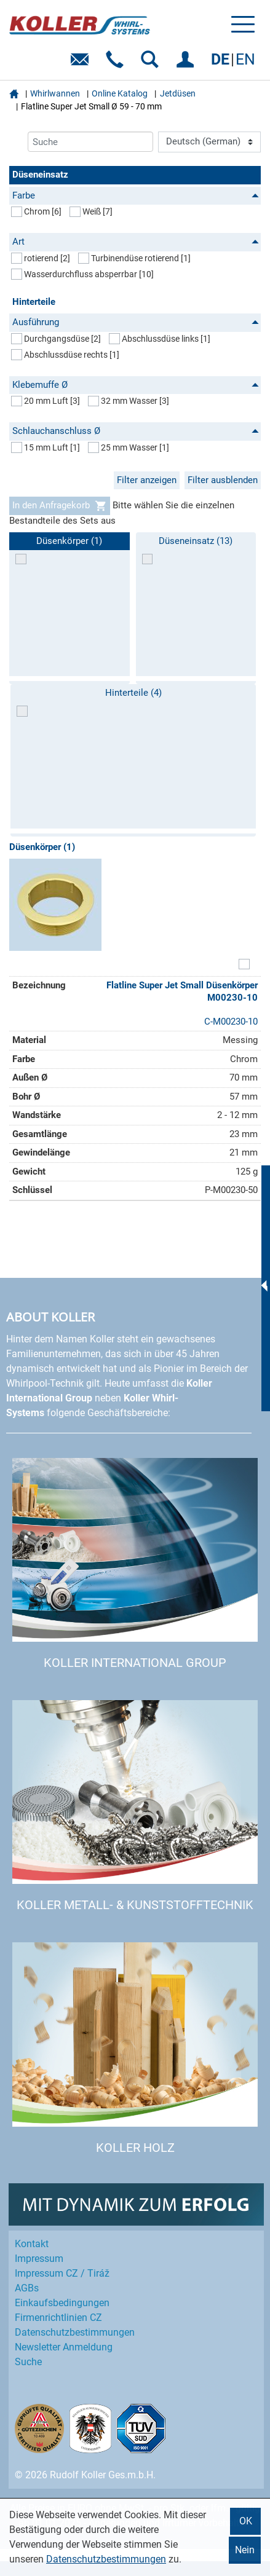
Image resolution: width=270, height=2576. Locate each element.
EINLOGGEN (187, 63)
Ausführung (135, 322)
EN (245, 59)
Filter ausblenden (223, 480)
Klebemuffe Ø (135, 384)
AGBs (27, 2288)
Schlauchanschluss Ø (135, 430)
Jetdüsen (178, 93)
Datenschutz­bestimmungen (75, 2332)
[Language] (209, 142)
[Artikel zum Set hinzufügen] (244, 965)
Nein (245, 2550)
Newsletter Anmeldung (64, 2347)
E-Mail (82, 63)
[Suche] (90, 142)
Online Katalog (120, 93)
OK (245, 2521)
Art (135, 241)
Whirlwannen (55, 93)
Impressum (39, 2258)
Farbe (135, 195)
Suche (28, 2362)
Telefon (117, 63)
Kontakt (32, 2244)
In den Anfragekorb (59, 506)
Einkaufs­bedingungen (62, 2303)
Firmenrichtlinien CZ (58, 2317)
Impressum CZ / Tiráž (62, 2273)
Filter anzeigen (147, 480)
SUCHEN (152, 63)
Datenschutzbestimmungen (106, 2559)
